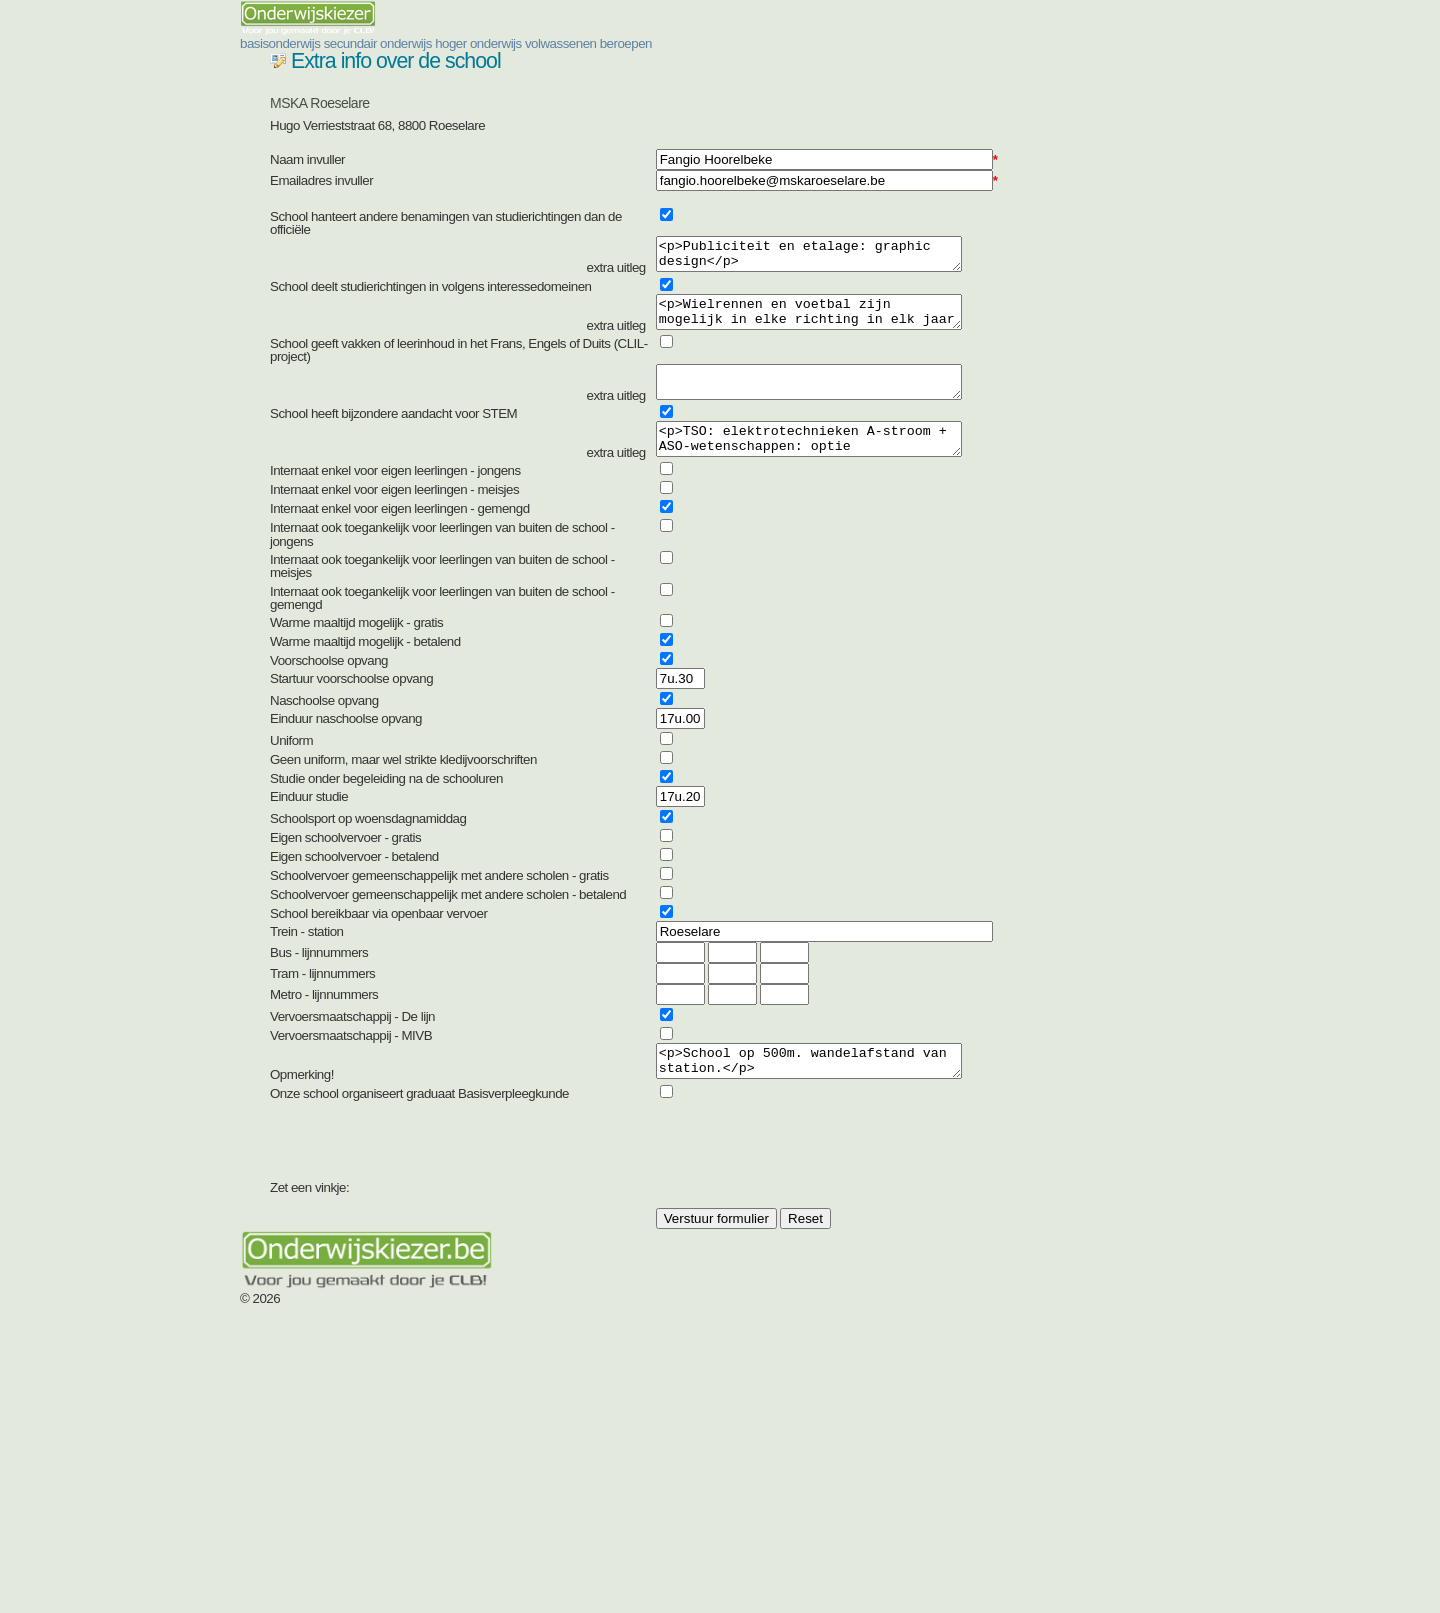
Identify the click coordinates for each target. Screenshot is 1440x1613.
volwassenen (970, 68)
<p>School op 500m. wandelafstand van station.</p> (816, 1207)
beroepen (1101, 68)
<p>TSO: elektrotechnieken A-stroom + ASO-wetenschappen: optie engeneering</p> (816, 579)
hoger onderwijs (818, 68)
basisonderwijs (473, 68)
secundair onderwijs (644, 68)
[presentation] (815, 1302)
